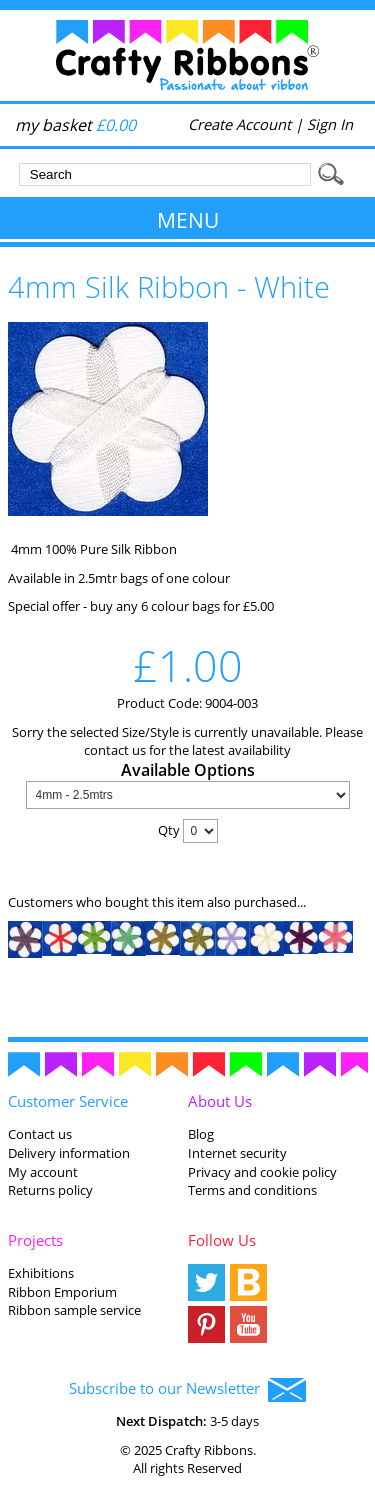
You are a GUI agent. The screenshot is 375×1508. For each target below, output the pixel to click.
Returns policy (50, 1190)
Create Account (239, 124)
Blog (201, 1134)
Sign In (330, 124)
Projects (35, 1240)
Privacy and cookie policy (262, 1172)
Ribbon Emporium (62, 1292)
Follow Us (222, 1240)
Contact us (40, 1134)
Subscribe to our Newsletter (187, 1390)
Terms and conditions (252, 1190)
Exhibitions (41, 1273)
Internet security (237, 1153)
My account (43, 1172)
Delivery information (69, 1153)
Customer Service (68, 1101)
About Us (220, 1101)
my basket (75, 125)
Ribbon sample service (74, 1310)
